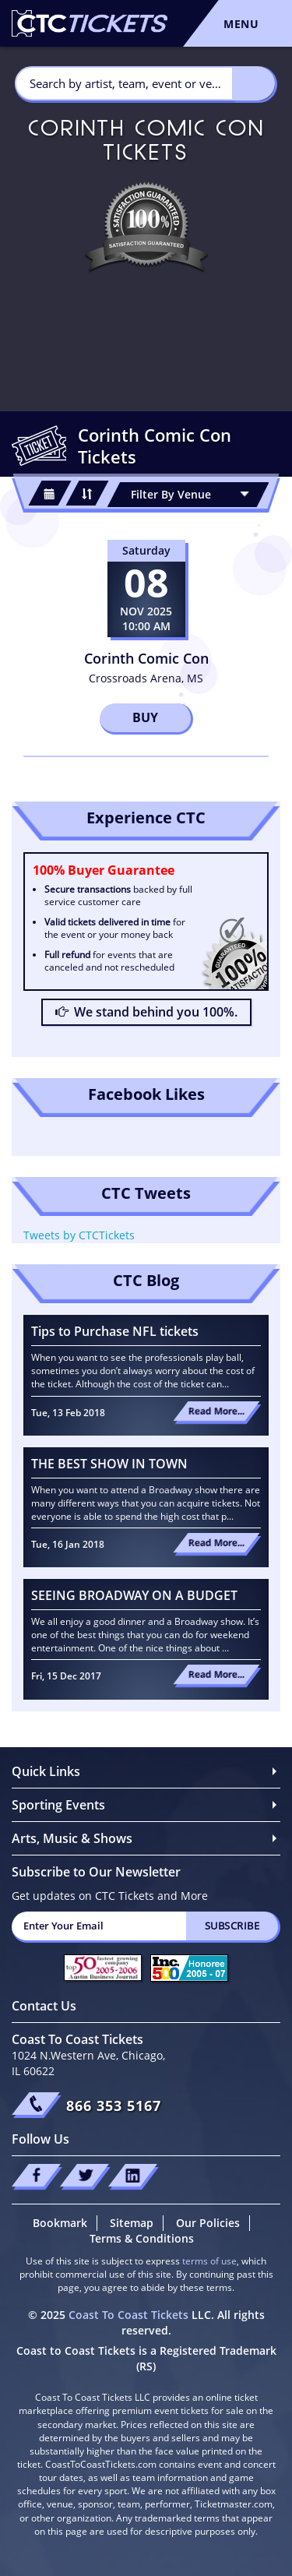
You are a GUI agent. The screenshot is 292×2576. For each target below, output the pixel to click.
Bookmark (60, 2222)
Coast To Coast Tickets (128, 2314)
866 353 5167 (113, 2105)
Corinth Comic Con (146, 658)
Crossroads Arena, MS (146, 678)
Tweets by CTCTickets (79, 1235)
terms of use (209, 2261)
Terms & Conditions (142, 2238)
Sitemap (131, 2222)
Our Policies (208, 2222)
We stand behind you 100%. (146, 1011)
